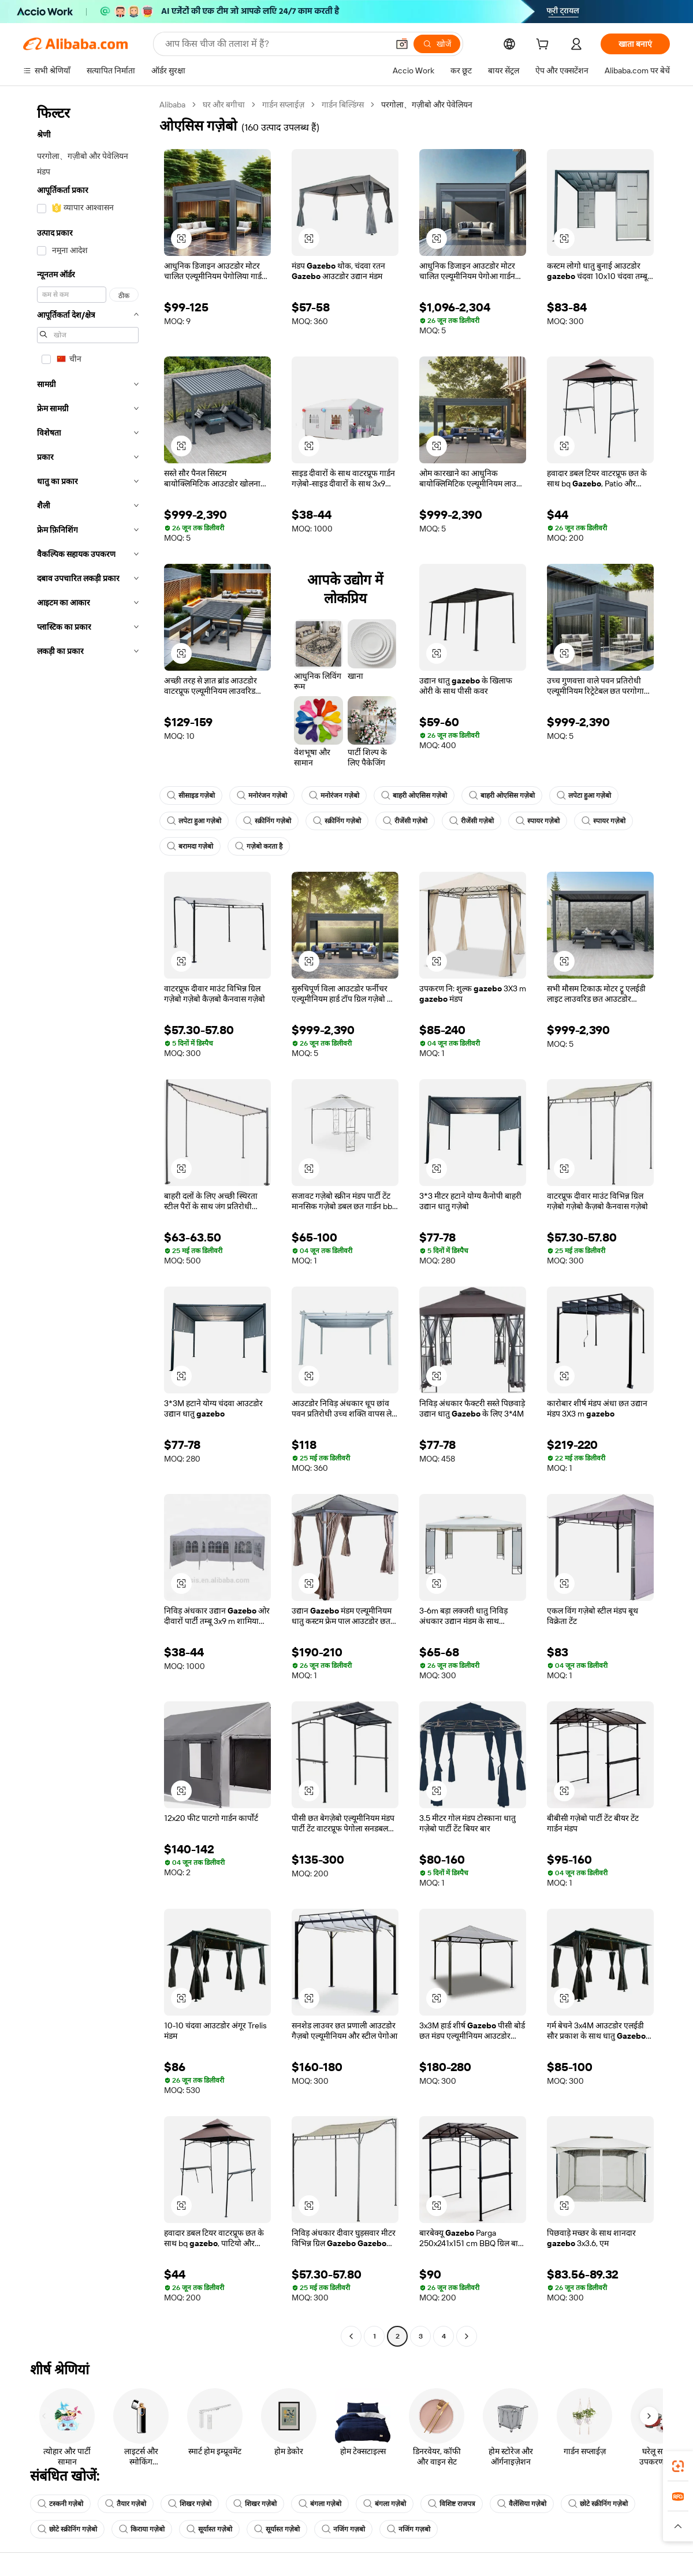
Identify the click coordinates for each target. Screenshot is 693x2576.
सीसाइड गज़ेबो (191, 795)
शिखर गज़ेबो (189, 2503)
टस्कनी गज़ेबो (60, 2503)
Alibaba (172, 104)
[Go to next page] (466, 2336)
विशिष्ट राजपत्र (451, 2503)
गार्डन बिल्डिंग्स (343, 104)
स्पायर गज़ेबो (538, 821)
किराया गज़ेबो (142, 2529)
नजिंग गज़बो (343, 2529)
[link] (678, 2466)
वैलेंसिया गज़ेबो (521, 2503)
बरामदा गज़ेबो (190, 846)
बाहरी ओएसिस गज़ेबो (414, 795)
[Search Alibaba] (275, 44)
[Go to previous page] (351, 2336)
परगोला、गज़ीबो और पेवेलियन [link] (426, 104)
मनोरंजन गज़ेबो (262, 795)
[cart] (544, 45)
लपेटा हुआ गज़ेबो (584, 795)
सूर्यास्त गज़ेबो (209, 2529)
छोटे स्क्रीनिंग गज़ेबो (598, 2503)
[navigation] (88, 1221)
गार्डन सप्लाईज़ (283, 104)
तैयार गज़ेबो (125, 2503)
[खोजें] (436, 44)
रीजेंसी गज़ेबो (405, 821)
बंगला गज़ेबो (320, 2503)
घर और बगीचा (224, 104)
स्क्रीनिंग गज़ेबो (267, 821)
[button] (402, 44)
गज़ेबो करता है (258, 846)
